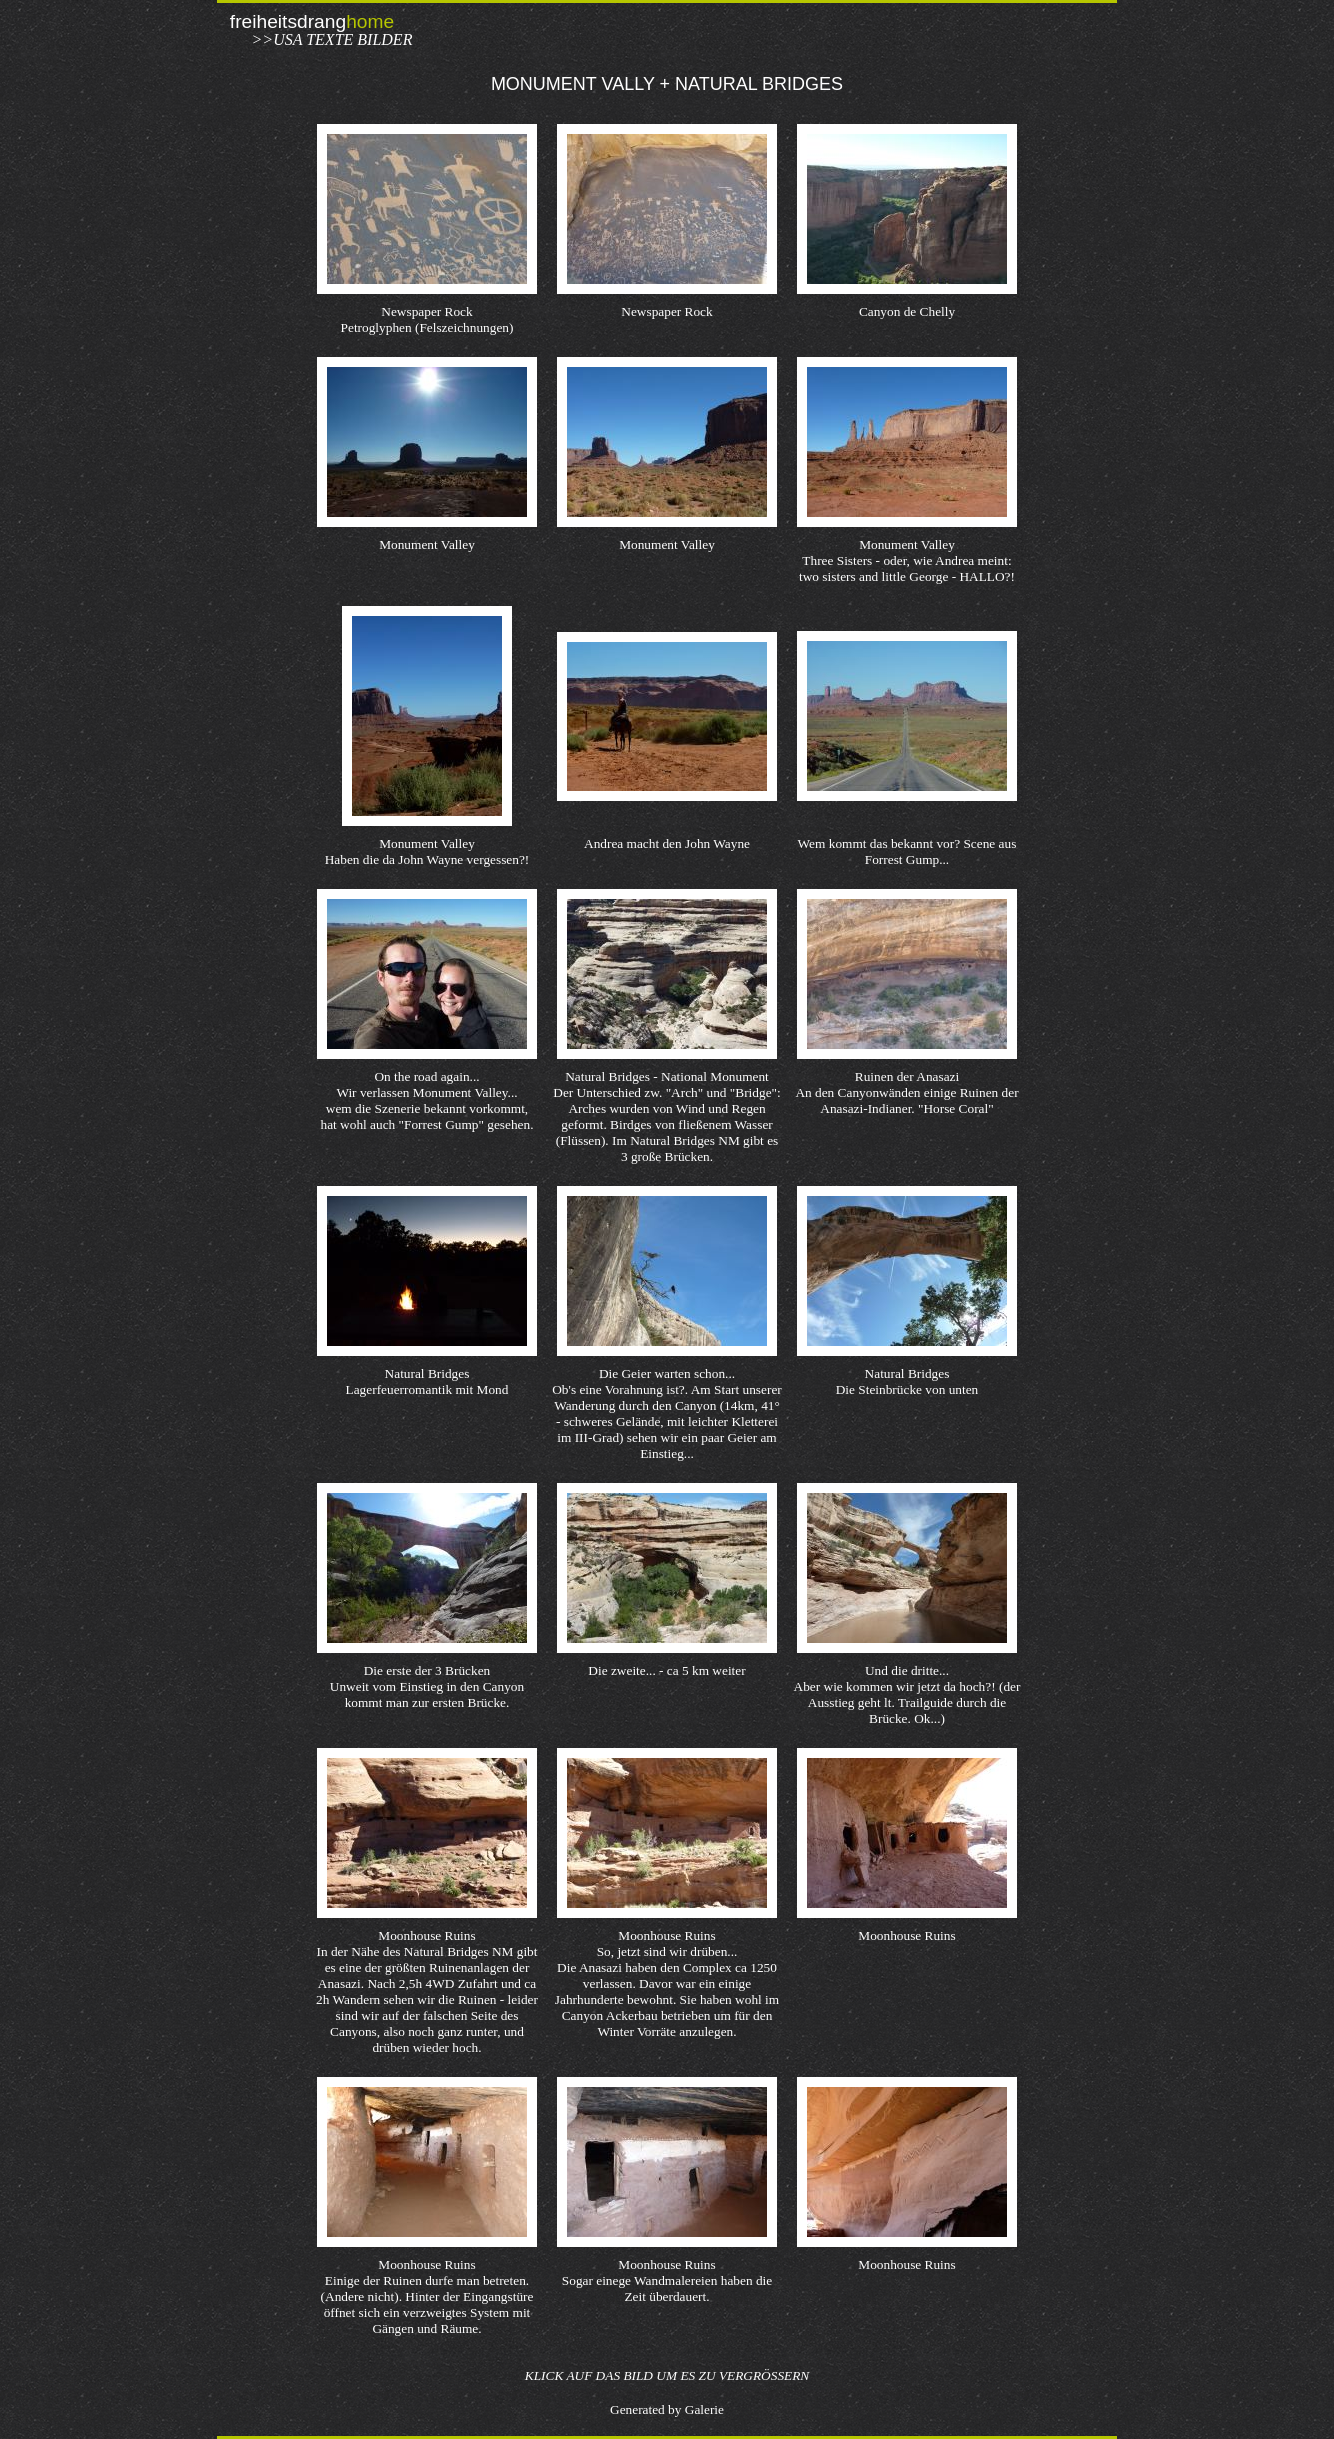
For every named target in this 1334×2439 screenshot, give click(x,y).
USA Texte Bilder (342, 39)
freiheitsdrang (312, 21)
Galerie (704, 2409)
